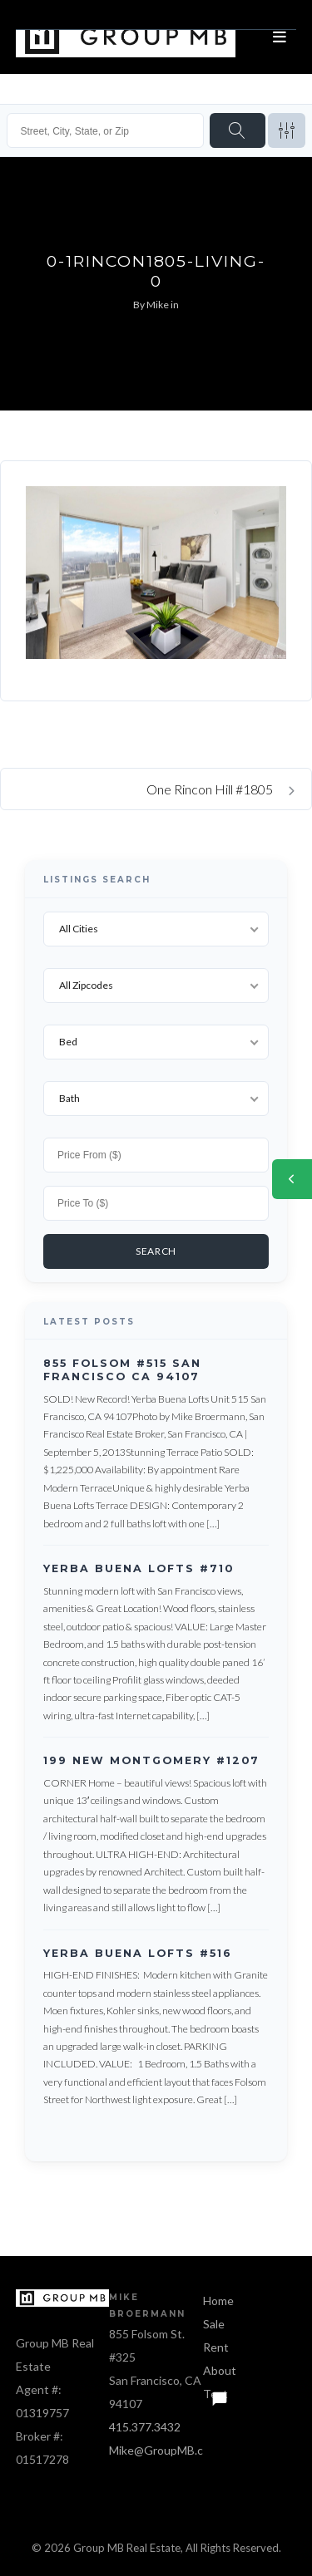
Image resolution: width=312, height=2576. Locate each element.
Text (215, 2394)
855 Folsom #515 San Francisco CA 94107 (122, 1370)
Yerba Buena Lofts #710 (138, 1568)
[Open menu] (279, 37)
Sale (214, 2324)
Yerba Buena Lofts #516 (137, 1953)
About (219, 2370)
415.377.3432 (145, 2427)
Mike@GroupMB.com (164, 2450)
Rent (216, 2347)
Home (218, 2300)
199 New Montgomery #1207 (151, 1761)
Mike (157, 304)
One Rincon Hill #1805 (220, 789)
